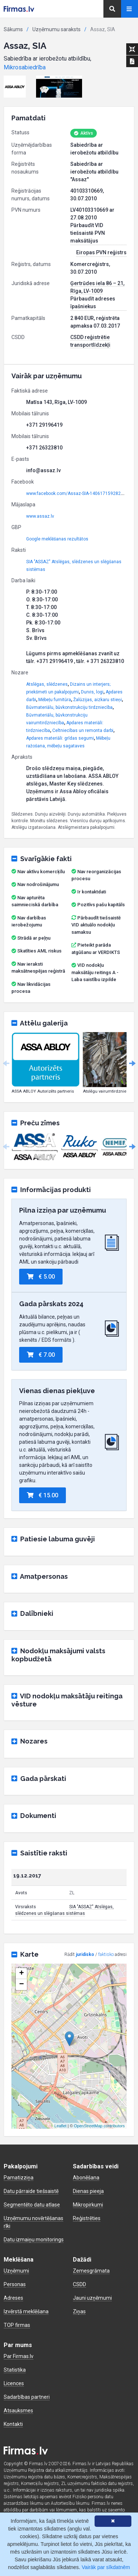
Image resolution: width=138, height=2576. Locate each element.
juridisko (85, 1954)
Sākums (13, 29)
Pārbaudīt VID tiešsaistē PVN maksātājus (87, 233)
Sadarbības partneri (27, 2397)
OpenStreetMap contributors (99, 2126)
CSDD (79, 2284)
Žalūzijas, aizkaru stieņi (97, 699)
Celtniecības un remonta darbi (82, 730)
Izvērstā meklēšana (26, 2311)
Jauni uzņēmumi (92, 2298)
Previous (6, 1063)
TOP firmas (17, 2325)
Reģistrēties (86, 2218)
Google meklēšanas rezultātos (57, 539)
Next (132, 1063)
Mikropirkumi (88, 2205)
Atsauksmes (18, 2410)
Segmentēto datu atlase (32, 2205)
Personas (15, 2284)
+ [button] (21, 1973)
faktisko (106, 1954)
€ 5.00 (41, 1276)
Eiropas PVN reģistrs (101, 252)
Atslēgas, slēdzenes (47, 684)
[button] (15, 87)
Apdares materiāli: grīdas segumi (60, 738)
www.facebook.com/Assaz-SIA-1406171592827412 (78, 493)
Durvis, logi (92, 692)
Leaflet (60, 2126)
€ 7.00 (41, 1354)
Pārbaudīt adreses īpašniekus (92, 302)
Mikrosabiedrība (25, 67)
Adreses (13, 2298)
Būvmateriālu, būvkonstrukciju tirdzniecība (69, 707)
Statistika (15, 2370)
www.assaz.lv (40, 516)
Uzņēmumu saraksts (56, 29)
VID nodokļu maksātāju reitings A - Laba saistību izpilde (94, 972)
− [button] (21, 1984)
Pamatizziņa (18, 2177)
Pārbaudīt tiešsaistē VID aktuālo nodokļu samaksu (96, 925)
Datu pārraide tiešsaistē (31, 2191)
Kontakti (13, 2424)
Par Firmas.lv (18, 2356)
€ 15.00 (42, 1495)
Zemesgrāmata (91, 2271)
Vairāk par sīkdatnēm (106, 2567)
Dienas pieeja (88, 2191)
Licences (14, 2383)
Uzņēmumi (16, 2271)
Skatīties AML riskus (39, 951)
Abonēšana (86, 2177)
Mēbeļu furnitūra (54, 699)
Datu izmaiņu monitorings (34, 2239)
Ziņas (79, 2311)
